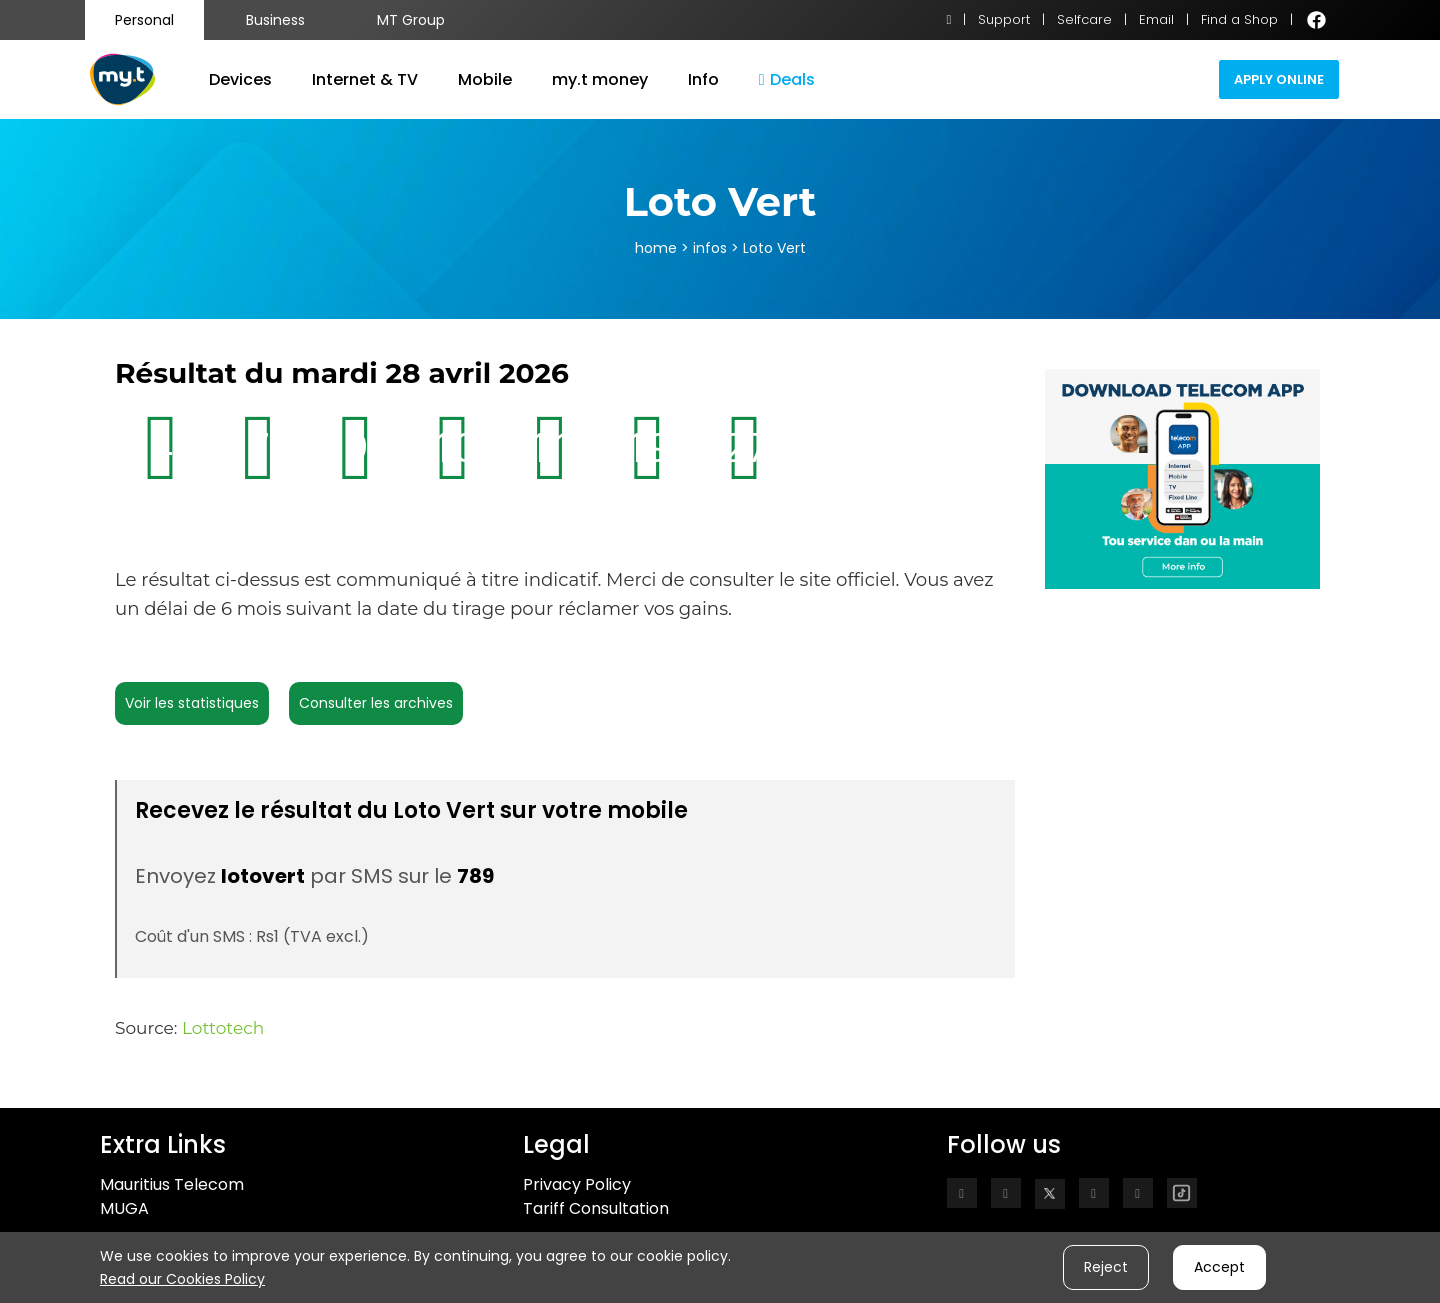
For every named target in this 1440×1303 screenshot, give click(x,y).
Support (1004, 19)
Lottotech (223, 1028)
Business (275, 20)
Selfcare (1084, 19)
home (656, 248)
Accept (1219, 1267)
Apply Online (1279, 79)
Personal (144, 20)
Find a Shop (1239, 19)
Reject (1106, 1267)
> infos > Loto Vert (741, 248)
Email (1156, 19)
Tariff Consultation (596, 1208)
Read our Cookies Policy (182, 1279)
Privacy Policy (577, 1184)
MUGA (124, 1208)
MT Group (411, 20)
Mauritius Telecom (172, 1184)
